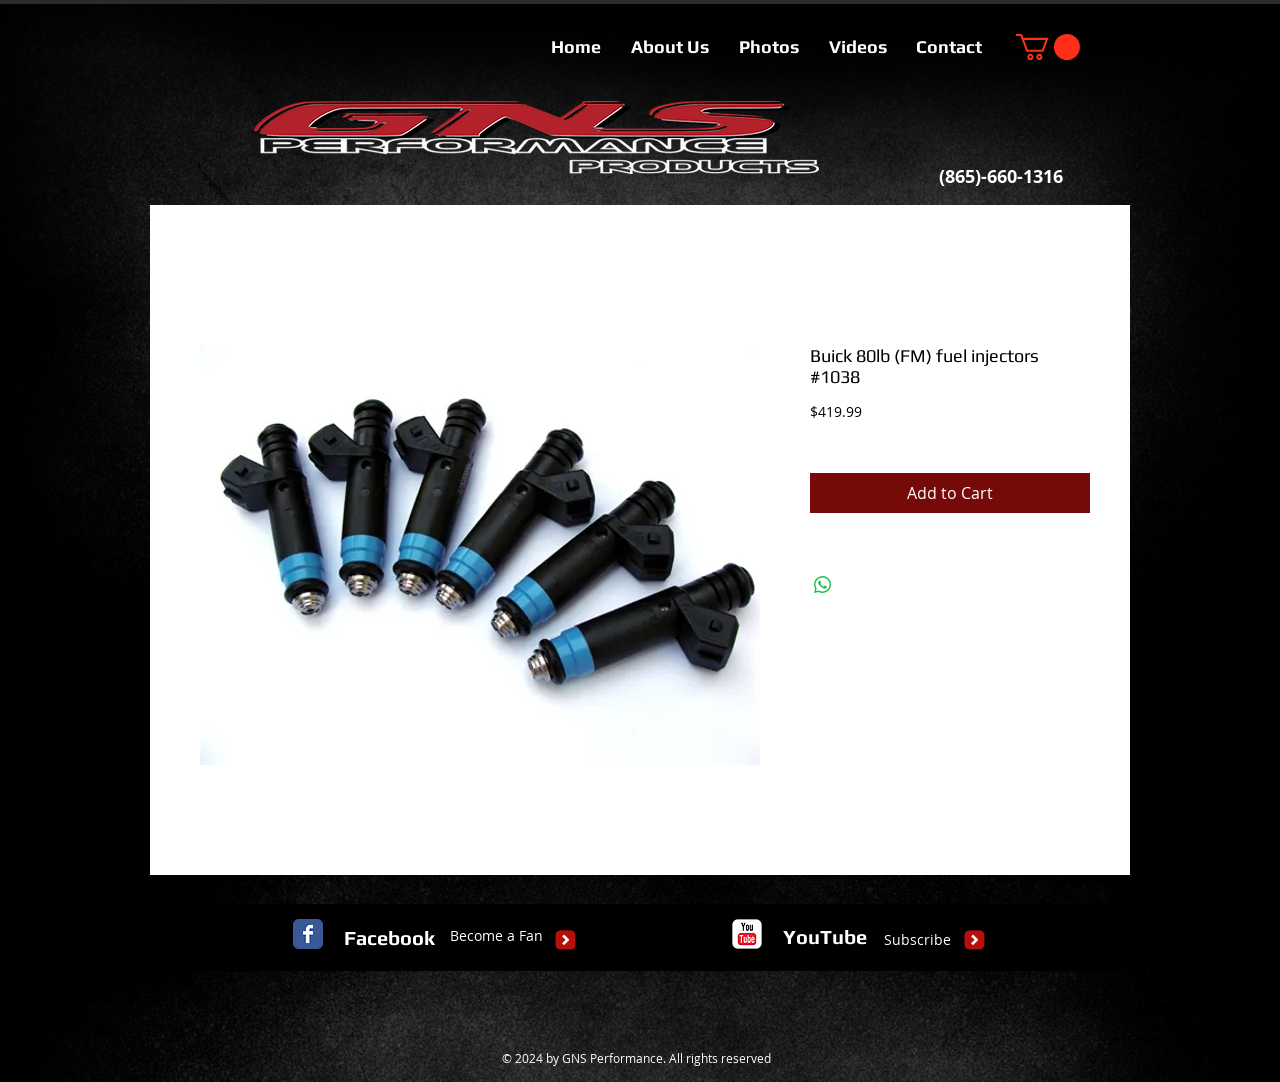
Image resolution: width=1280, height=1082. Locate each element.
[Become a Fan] (496, 936)
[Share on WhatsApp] (823, 585)
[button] (1048, 47)
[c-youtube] (747, 934)
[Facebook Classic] (308, 934)
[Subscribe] (917, 940)
